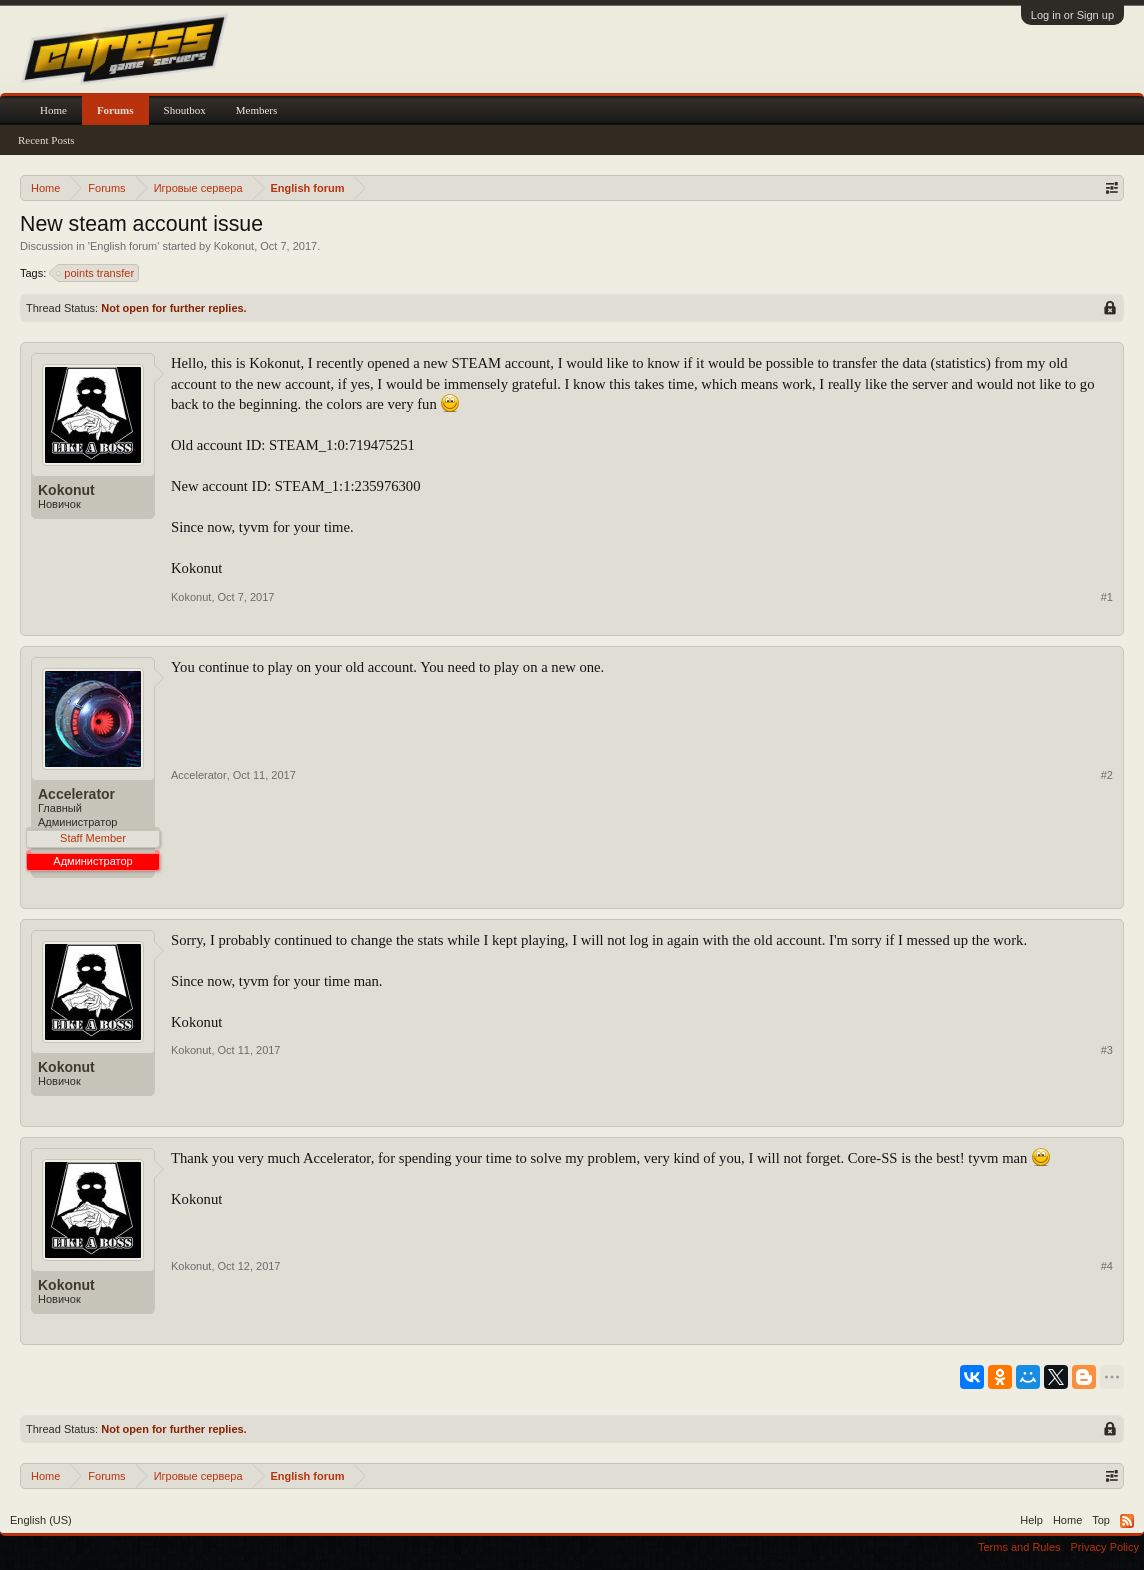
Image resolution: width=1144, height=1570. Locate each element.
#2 (1107, 775)
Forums (115, 110)
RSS (1127, 1521)
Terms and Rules (1019, 1547)
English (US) (41, 1520)
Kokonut (234, 246)
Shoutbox (185, 110)
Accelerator (76, 794)
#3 (1107, 1050)
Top (1101, 1520)
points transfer (96, 273)
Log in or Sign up (1072, 15)
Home (53, 110)
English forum (123, 246)
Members (257, 110)
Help (1031, 1520)
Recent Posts (46, 140)
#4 (1107, 1266)
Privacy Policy (1105, 1547)
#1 (1107, 597)
